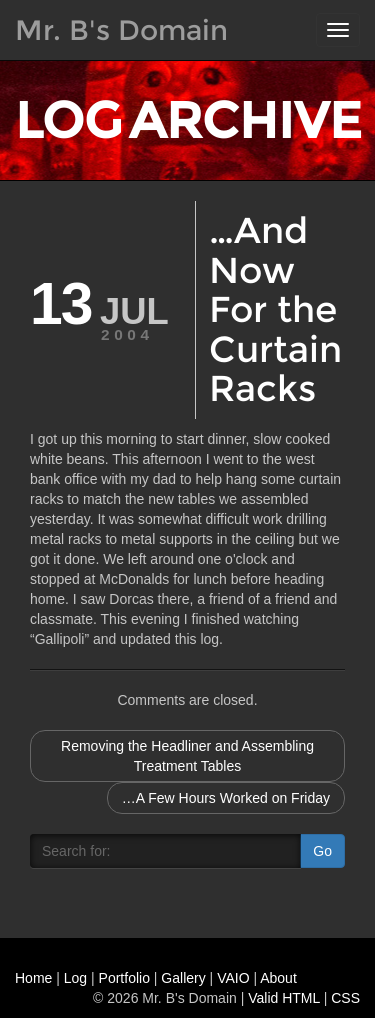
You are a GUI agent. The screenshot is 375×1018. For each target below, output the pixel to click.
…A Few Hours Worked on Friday (226, 798)
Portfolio (124, 978)
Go (322, 851)
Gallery (183, 978)
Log (75, 978)
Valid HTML (284, 998)
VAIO (233, 978)
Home (33, 978)
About (278, 978)
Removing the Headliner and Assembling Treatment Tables (187, 756)
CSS (345, 998)
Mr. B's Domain (121, 30)
